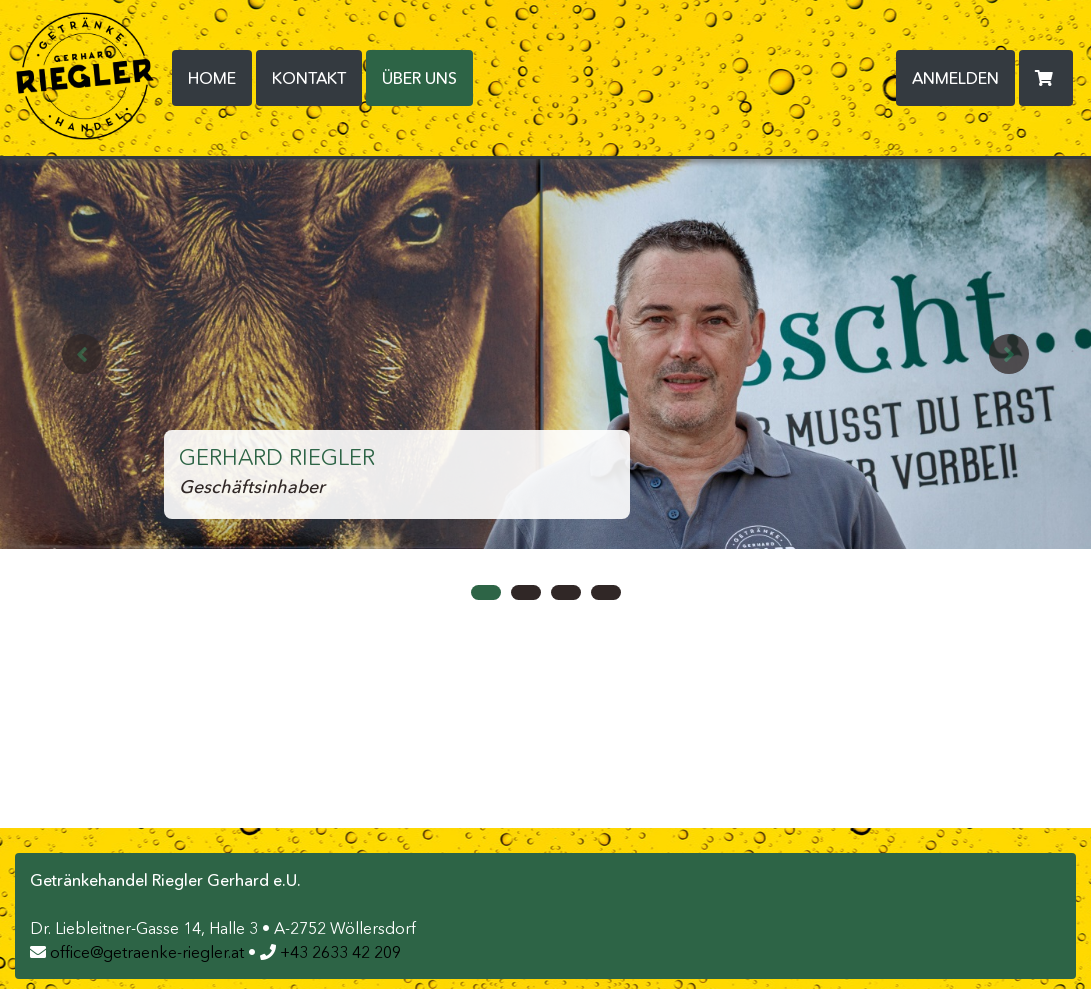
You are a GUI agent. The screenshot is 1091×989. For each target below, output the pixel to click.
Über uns (427, 76)
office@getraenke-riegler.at (137, 952)
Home (212, 78)
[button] (82, 354)
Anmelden (955, 78)
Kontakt (309, 78)
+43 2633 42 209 (330, 952)
